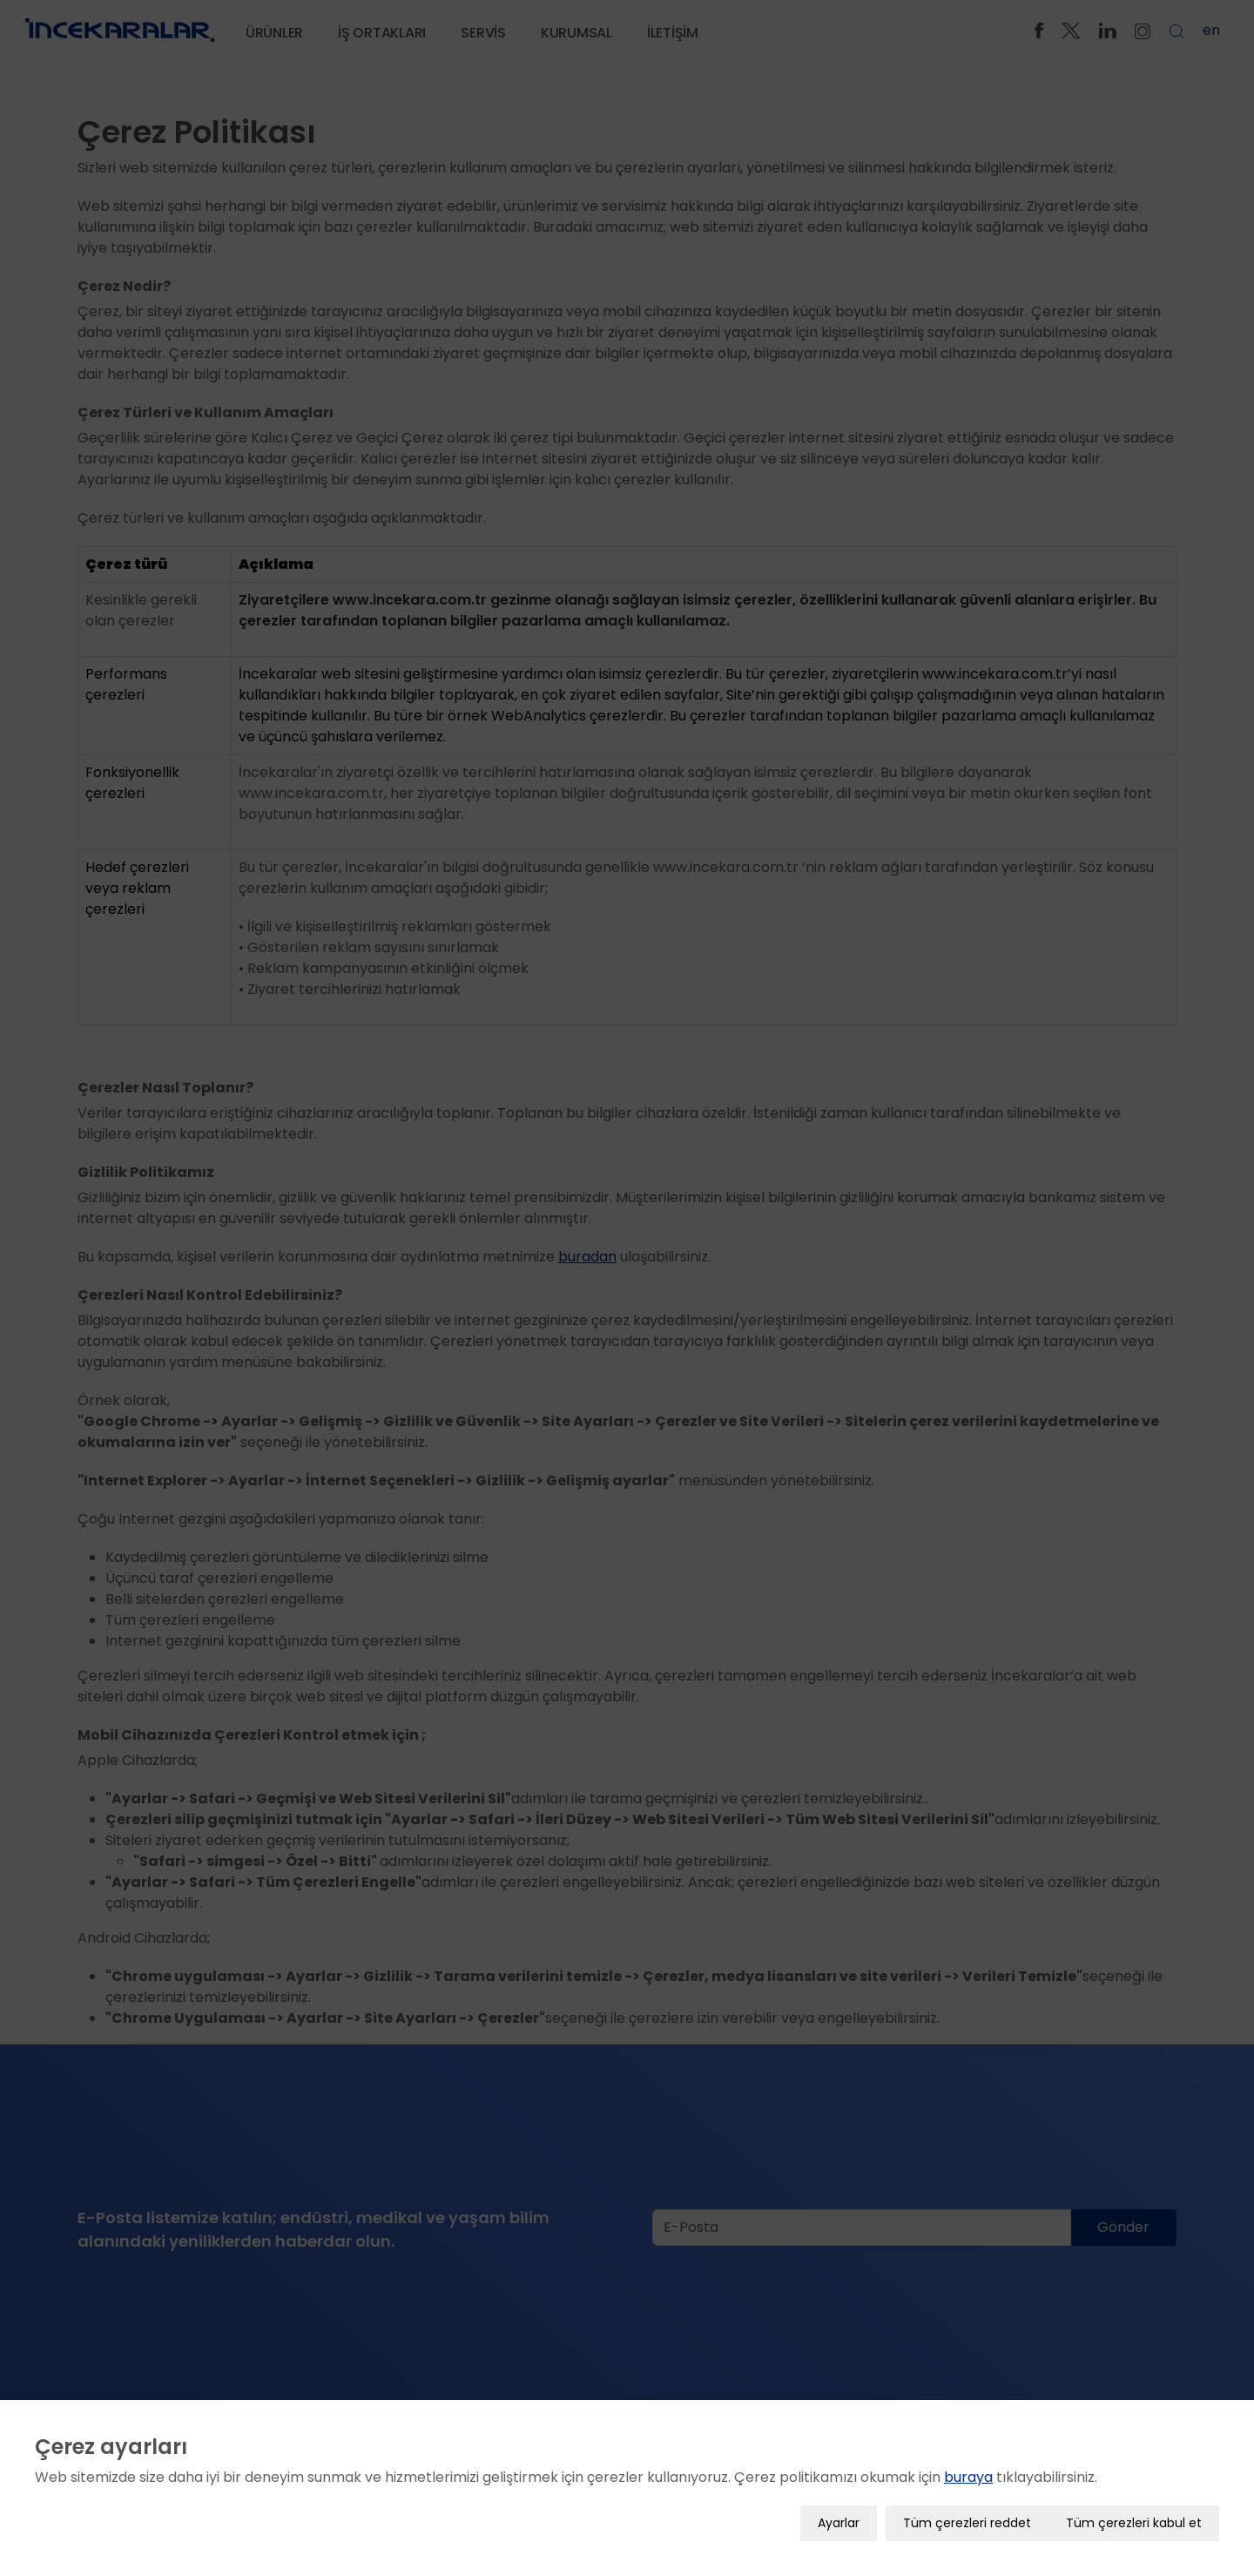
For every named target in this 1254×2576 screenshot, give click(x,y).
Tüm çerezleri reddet (967, 2505)
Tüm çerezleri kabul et (1134, 2505)
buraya (968, 2460)
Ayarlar (839, 2505)
